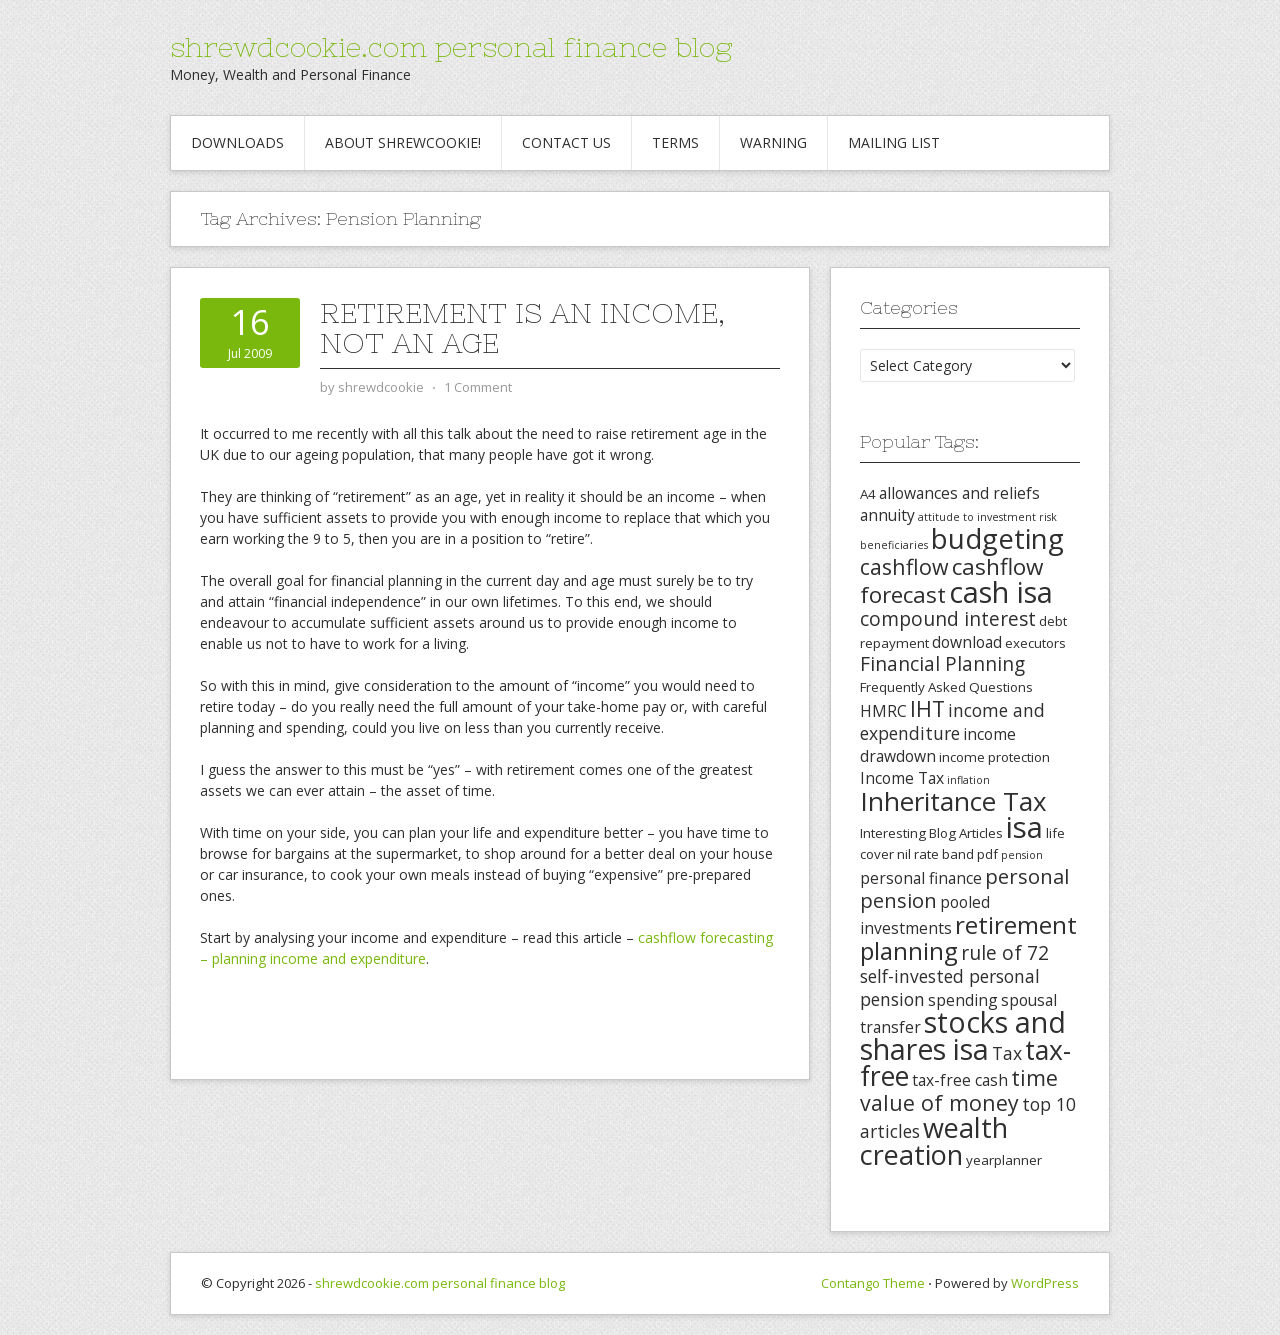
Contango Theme (873, 1283)
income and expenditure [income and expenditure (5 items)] (952, 721)
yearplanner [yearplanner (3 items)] (1004, 1160)
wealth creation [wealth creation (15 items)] (934, 1141)
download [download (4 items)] (967, 642)
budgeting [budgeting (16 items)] (997, 538)
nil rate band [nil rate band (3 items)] (935, 854)
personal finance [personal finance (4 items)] (921, 878)
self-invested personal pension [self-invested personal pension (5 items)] (950, 987)
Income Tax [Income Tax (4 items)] (902, 778)
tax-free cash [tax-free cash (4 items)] (960, 1080)
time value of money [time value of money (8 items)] (959, 1090)
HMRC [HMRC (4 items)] (883, 711)
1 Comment (478, 387)
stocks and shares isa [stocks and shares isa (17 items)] (963, 1035)
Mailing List (894, 142)
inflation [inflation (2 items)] (968, 780)
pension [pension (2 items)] (1022, 855)
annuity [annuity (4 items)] (887, 515)
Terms (675, 142)
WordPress (1045, 1283)
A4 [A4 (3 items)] (868, 494)
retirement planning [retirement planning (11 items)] (968, 937)
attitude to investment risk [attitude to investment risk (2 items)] (987, 517)
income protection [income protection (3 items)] (994, 757)
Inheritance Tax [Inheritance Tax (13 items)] (953, 801)
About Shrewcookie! (403, 142)
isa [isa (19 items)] (1024, 827)
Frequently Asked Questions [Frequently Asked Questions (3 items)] (946, 687)
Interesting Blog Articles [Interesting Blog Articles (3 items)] (931, 833)
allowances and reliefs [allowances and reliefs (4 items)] (959, 493)
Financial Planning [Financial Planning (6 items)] (942, 664)
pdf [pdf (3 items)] (987, 854)
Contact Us (566, 142)
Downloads (237, 142)
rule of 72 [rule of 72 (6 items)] (1005, 953)
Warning (773, 142)
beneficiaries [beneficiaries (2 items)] (894, 545)
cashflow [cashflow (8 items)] (904, 566)
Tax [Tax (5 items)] (1007, 1053)
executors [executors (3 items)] (1035, 643)
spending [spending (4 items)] (963, 1000)
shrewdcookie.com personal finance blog (451, 47)
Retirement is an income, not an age (522, 328)
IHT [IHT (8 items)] (927, 708)
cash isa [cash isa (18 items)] (1001, 591)
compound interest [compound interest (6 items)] (948, 619)
